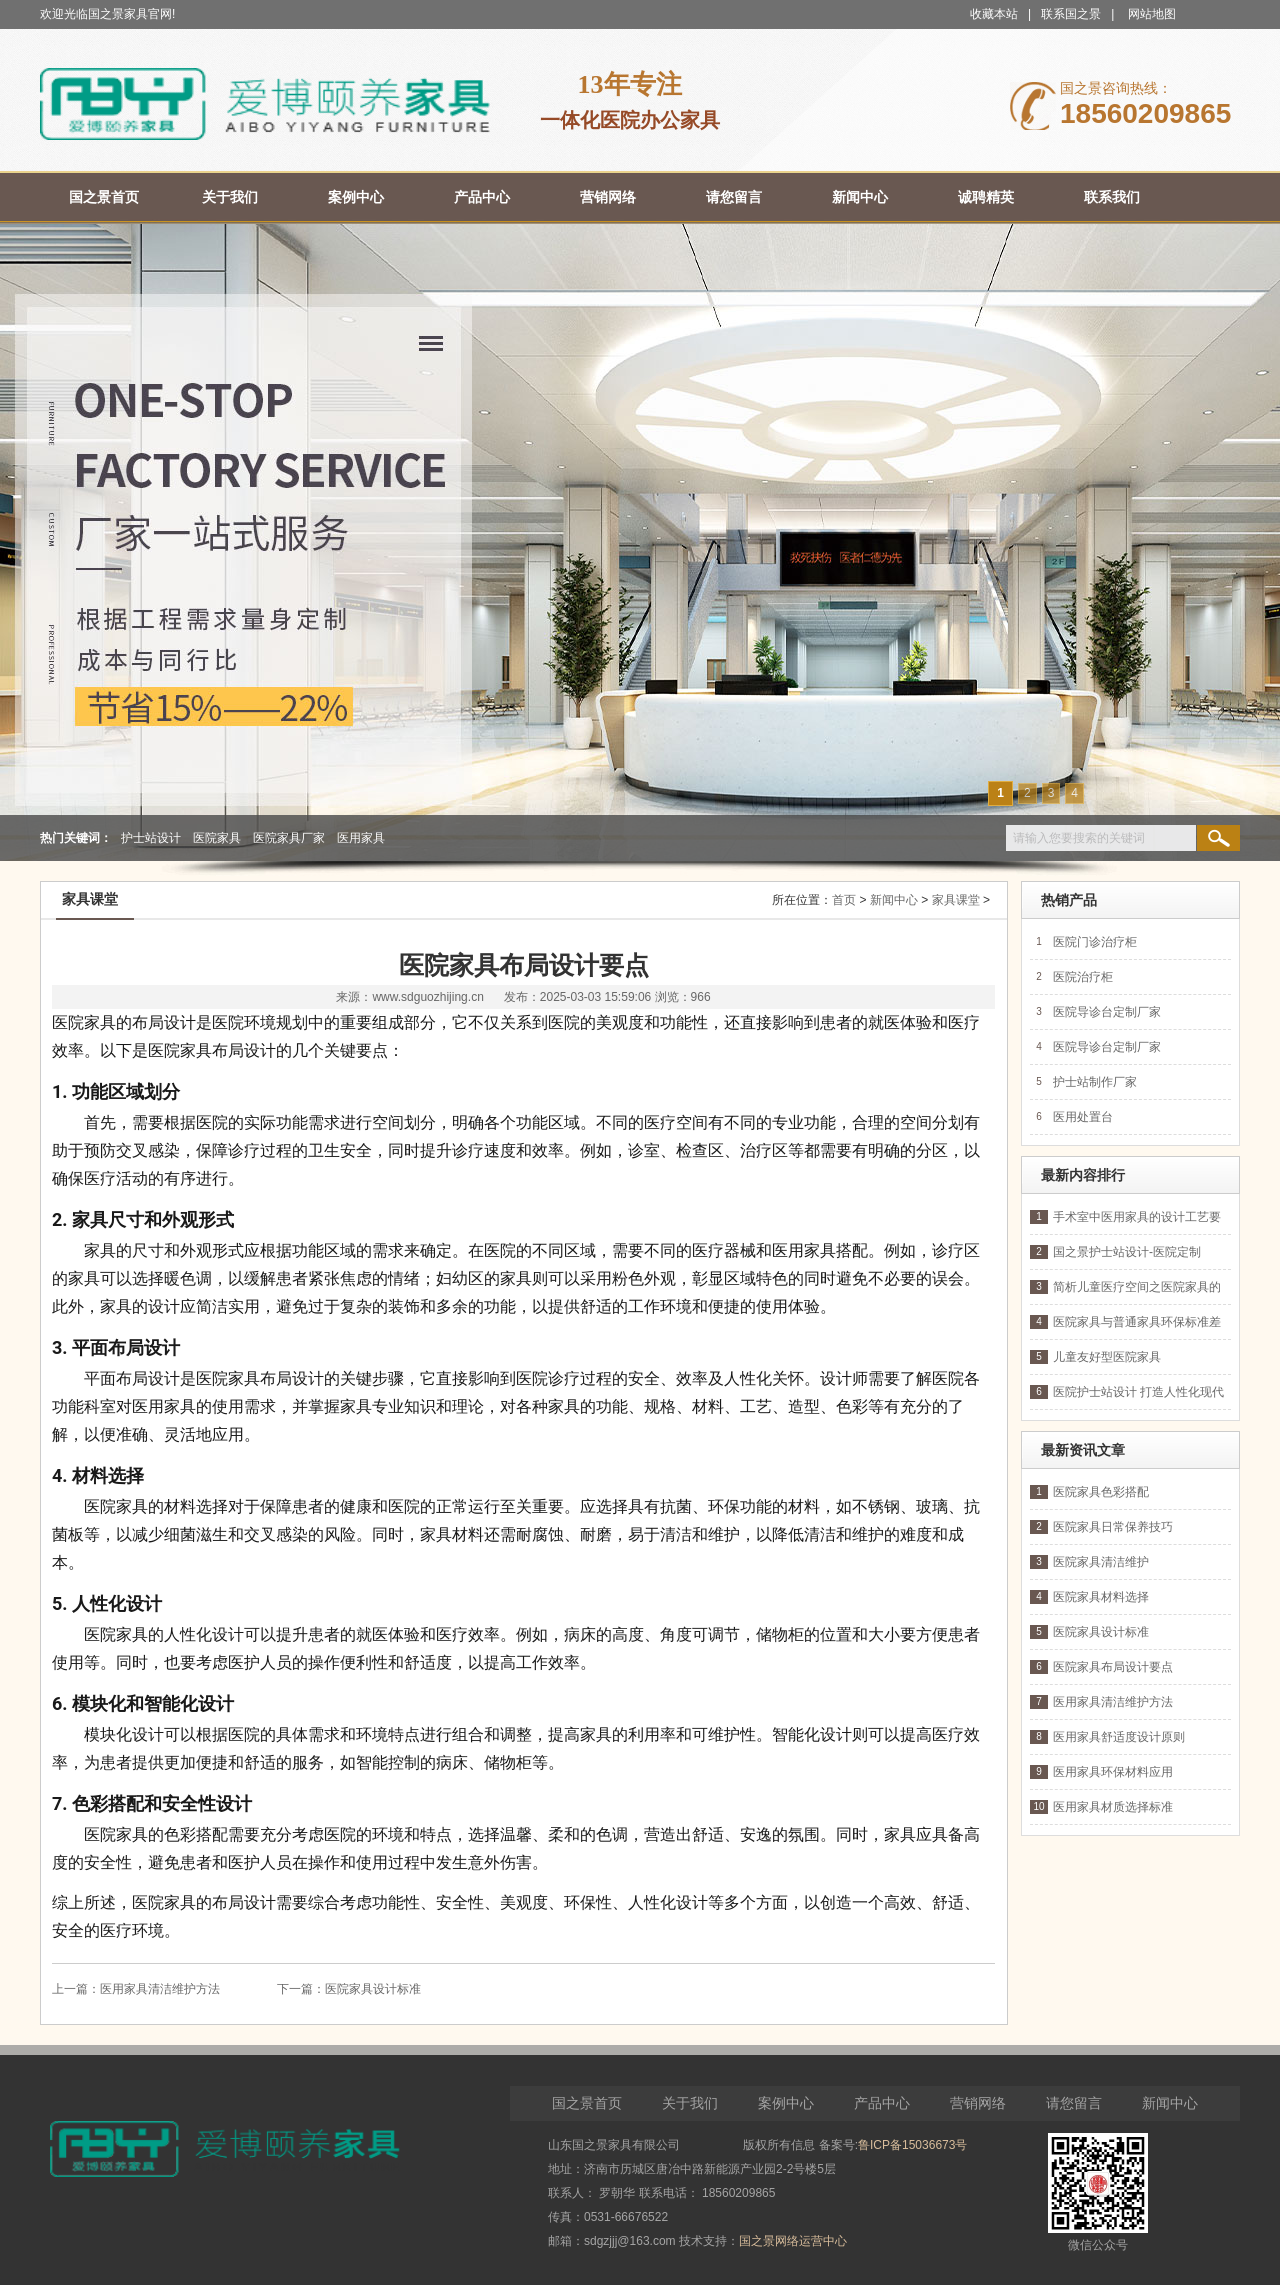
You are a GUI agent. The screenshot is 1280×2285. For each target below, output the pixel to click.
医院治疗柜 (1083, 977)
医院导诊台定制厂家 (1107, 1012)
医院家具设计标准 (373, 1989)
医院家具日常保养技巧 (1113, 1527)
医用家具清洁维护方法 (160, 1989)
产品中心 (882, 2103)
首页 (844, 900)
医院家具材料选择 (1101, 1597)
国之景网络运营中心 (793, 2241)
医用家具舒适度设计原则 (1119, 1737)
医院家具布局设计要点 (1113, 1667)
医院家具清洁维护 (1101, 1562)
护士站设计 (151, 838)
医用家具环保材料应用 (1113, 1772)
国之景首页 (587, 2103)
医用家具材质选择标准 (1113, 1807)
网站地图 (1152, 14)
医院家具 (217, 838)
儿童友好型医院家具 (1107, 1357)
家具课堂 (956, 900)
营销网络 (978, 2103)
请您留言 (1074, 2103)
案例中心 (786, 2103)
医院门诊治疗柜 (1095, 942)
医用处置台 (1083, 1117)
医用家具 (361, 838)
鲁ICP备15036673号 (912, 2145)
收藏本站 (994, 14)
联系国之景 (1071, 14)
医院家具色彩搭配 (1101, 1492)
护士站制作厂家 (1095, 1082)
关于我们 (690, 2103)
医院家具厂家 (289, 838)
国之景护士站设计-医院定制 (1127, 1252)
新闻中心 (894, 900)
